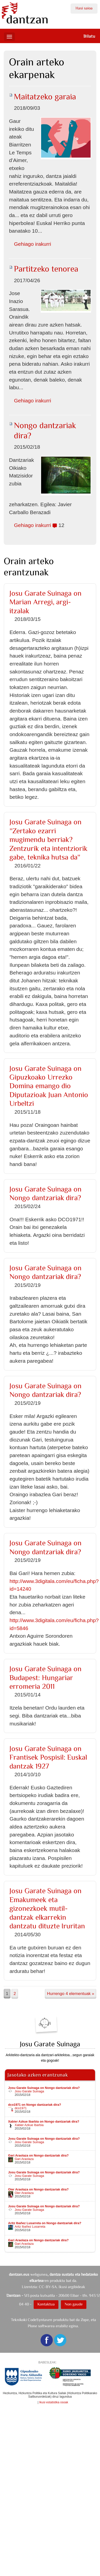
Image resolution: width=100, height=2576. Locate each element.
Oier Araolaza (24, 2193)
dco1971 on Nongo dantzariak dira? (34, 2104)
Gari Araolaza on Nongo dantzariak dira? (38, 2155)
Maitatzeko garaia (45, 96)
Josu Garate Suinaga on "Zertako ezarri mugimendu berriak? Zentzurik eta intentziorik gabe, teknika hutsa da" (48, 839)
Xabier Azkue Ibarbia (29, 2125)
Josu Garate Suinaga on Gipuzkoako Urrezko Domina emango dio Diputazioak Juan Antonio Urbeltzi (48, 1086)
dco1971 (21, 2108)
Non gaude (74, 2304)
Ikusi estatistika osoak (53, 2402)
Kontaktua (46, 2304)
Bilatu (89, 36)
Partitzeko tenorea (46, 268)
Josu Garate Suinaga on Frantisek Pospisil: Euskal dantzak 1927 (48, 1757)
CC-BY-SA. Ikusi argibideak (62, 2287)
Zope (85, 2320)
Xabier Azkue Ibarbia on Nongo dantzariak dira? (43, 2121)
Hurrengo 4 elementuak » (70, 1993)
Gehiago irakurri (32, 244)
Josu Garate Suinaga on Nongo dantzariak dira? (44, 2088)
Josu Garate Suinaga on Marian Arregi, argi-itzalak (45, 602)
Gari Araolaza (24, 2159)
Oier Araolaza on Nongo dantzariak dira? (38, 2189)
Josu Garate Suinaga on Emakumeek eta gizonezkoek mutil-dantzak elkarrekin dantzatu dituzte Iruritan (47, 1908)
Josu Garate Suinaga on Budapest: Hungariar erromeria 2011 (45, 1677)
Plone (32, 2326)
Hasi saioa (84, 8)
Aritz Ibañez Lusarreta (30, 2226)
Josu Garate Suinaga (29, 2091)
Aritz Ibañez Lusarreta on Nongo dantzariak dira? (44, 2223)
